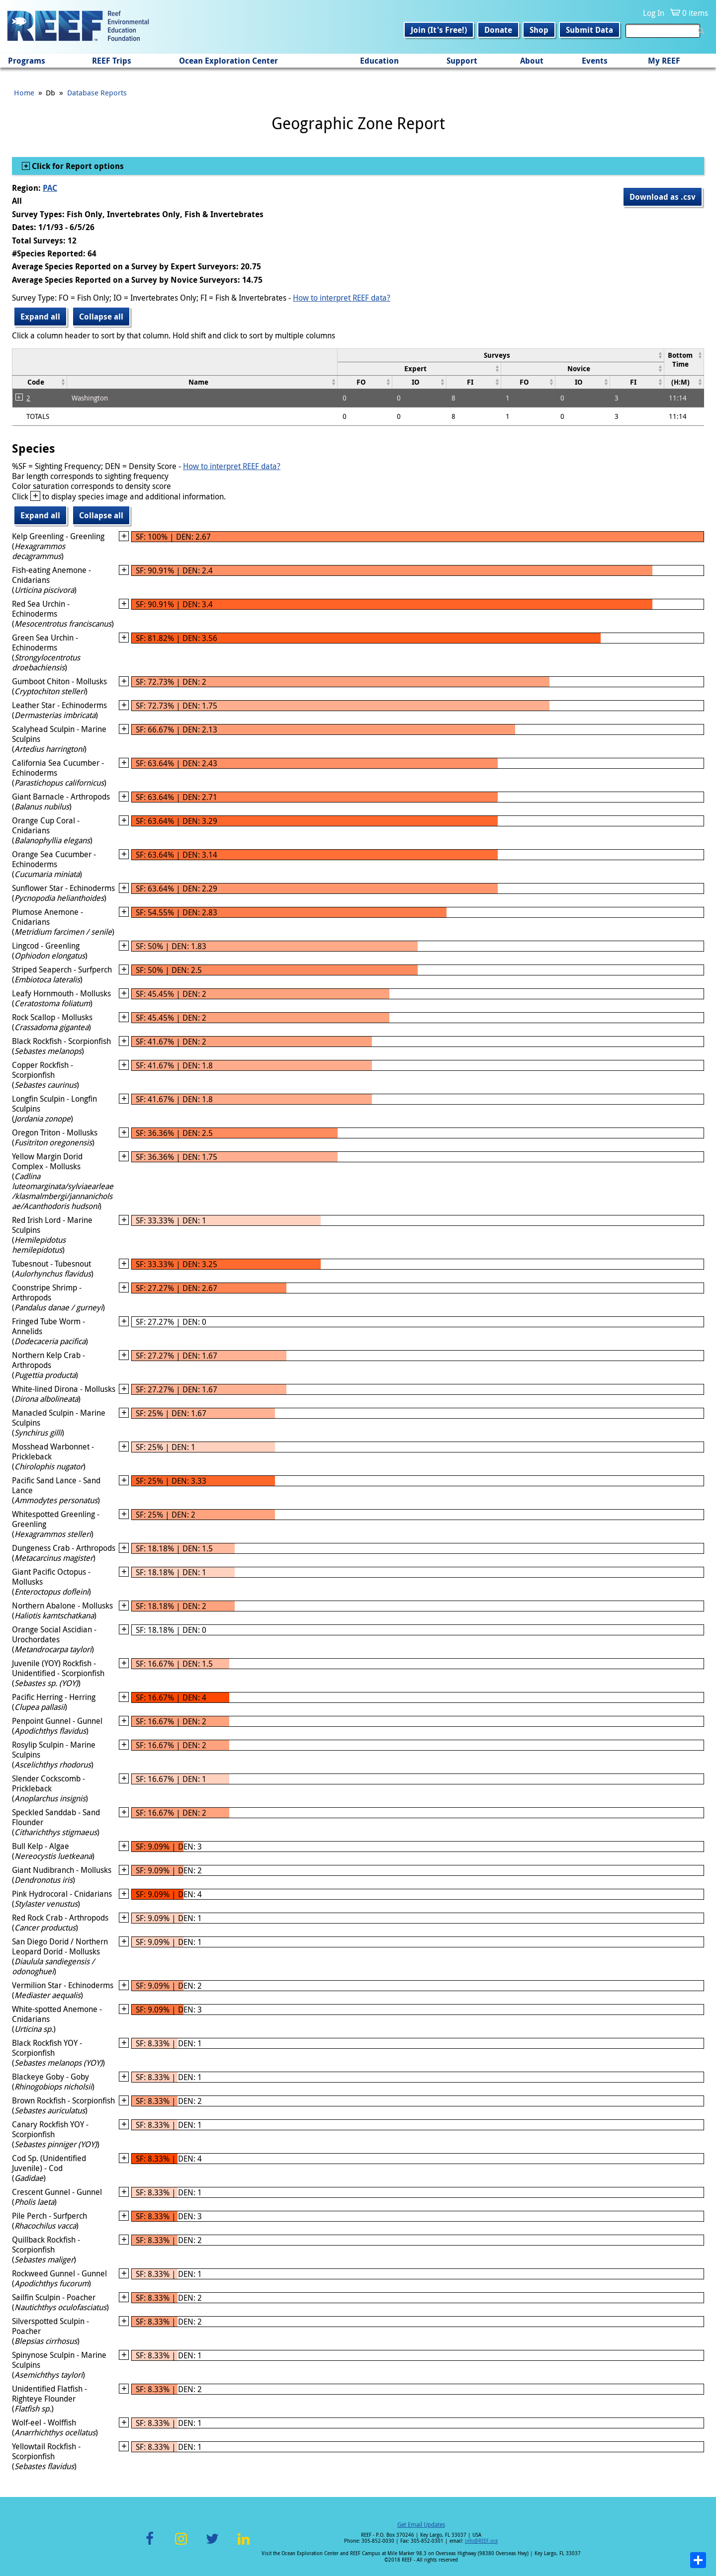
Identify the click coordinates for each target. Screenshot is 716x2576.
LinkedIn (243, 2544)
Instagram (181, 2544)
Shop (539, 29)
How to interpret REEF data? (341, 297)
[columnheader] (501, 355)
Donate (498, 29)
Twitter (212, 2544)
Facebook (150, 2544)
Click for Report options (77, 166)
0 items (695, 12)
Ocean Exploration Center (228, 60)
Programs (26, 60)
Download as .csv (662, 196)
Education (379, 60)
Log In (653, 12)
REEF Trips (111, 60)
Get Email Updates (421, 2524)
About (531, 60)
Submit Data (589, 29)
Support (462, 60)
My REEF (664, 60)
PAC (50, 187)
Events (595, 60)
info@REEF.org (481, 2541)
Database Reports (97, 92)
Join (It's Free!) (439, 29)
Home (24, 92)
